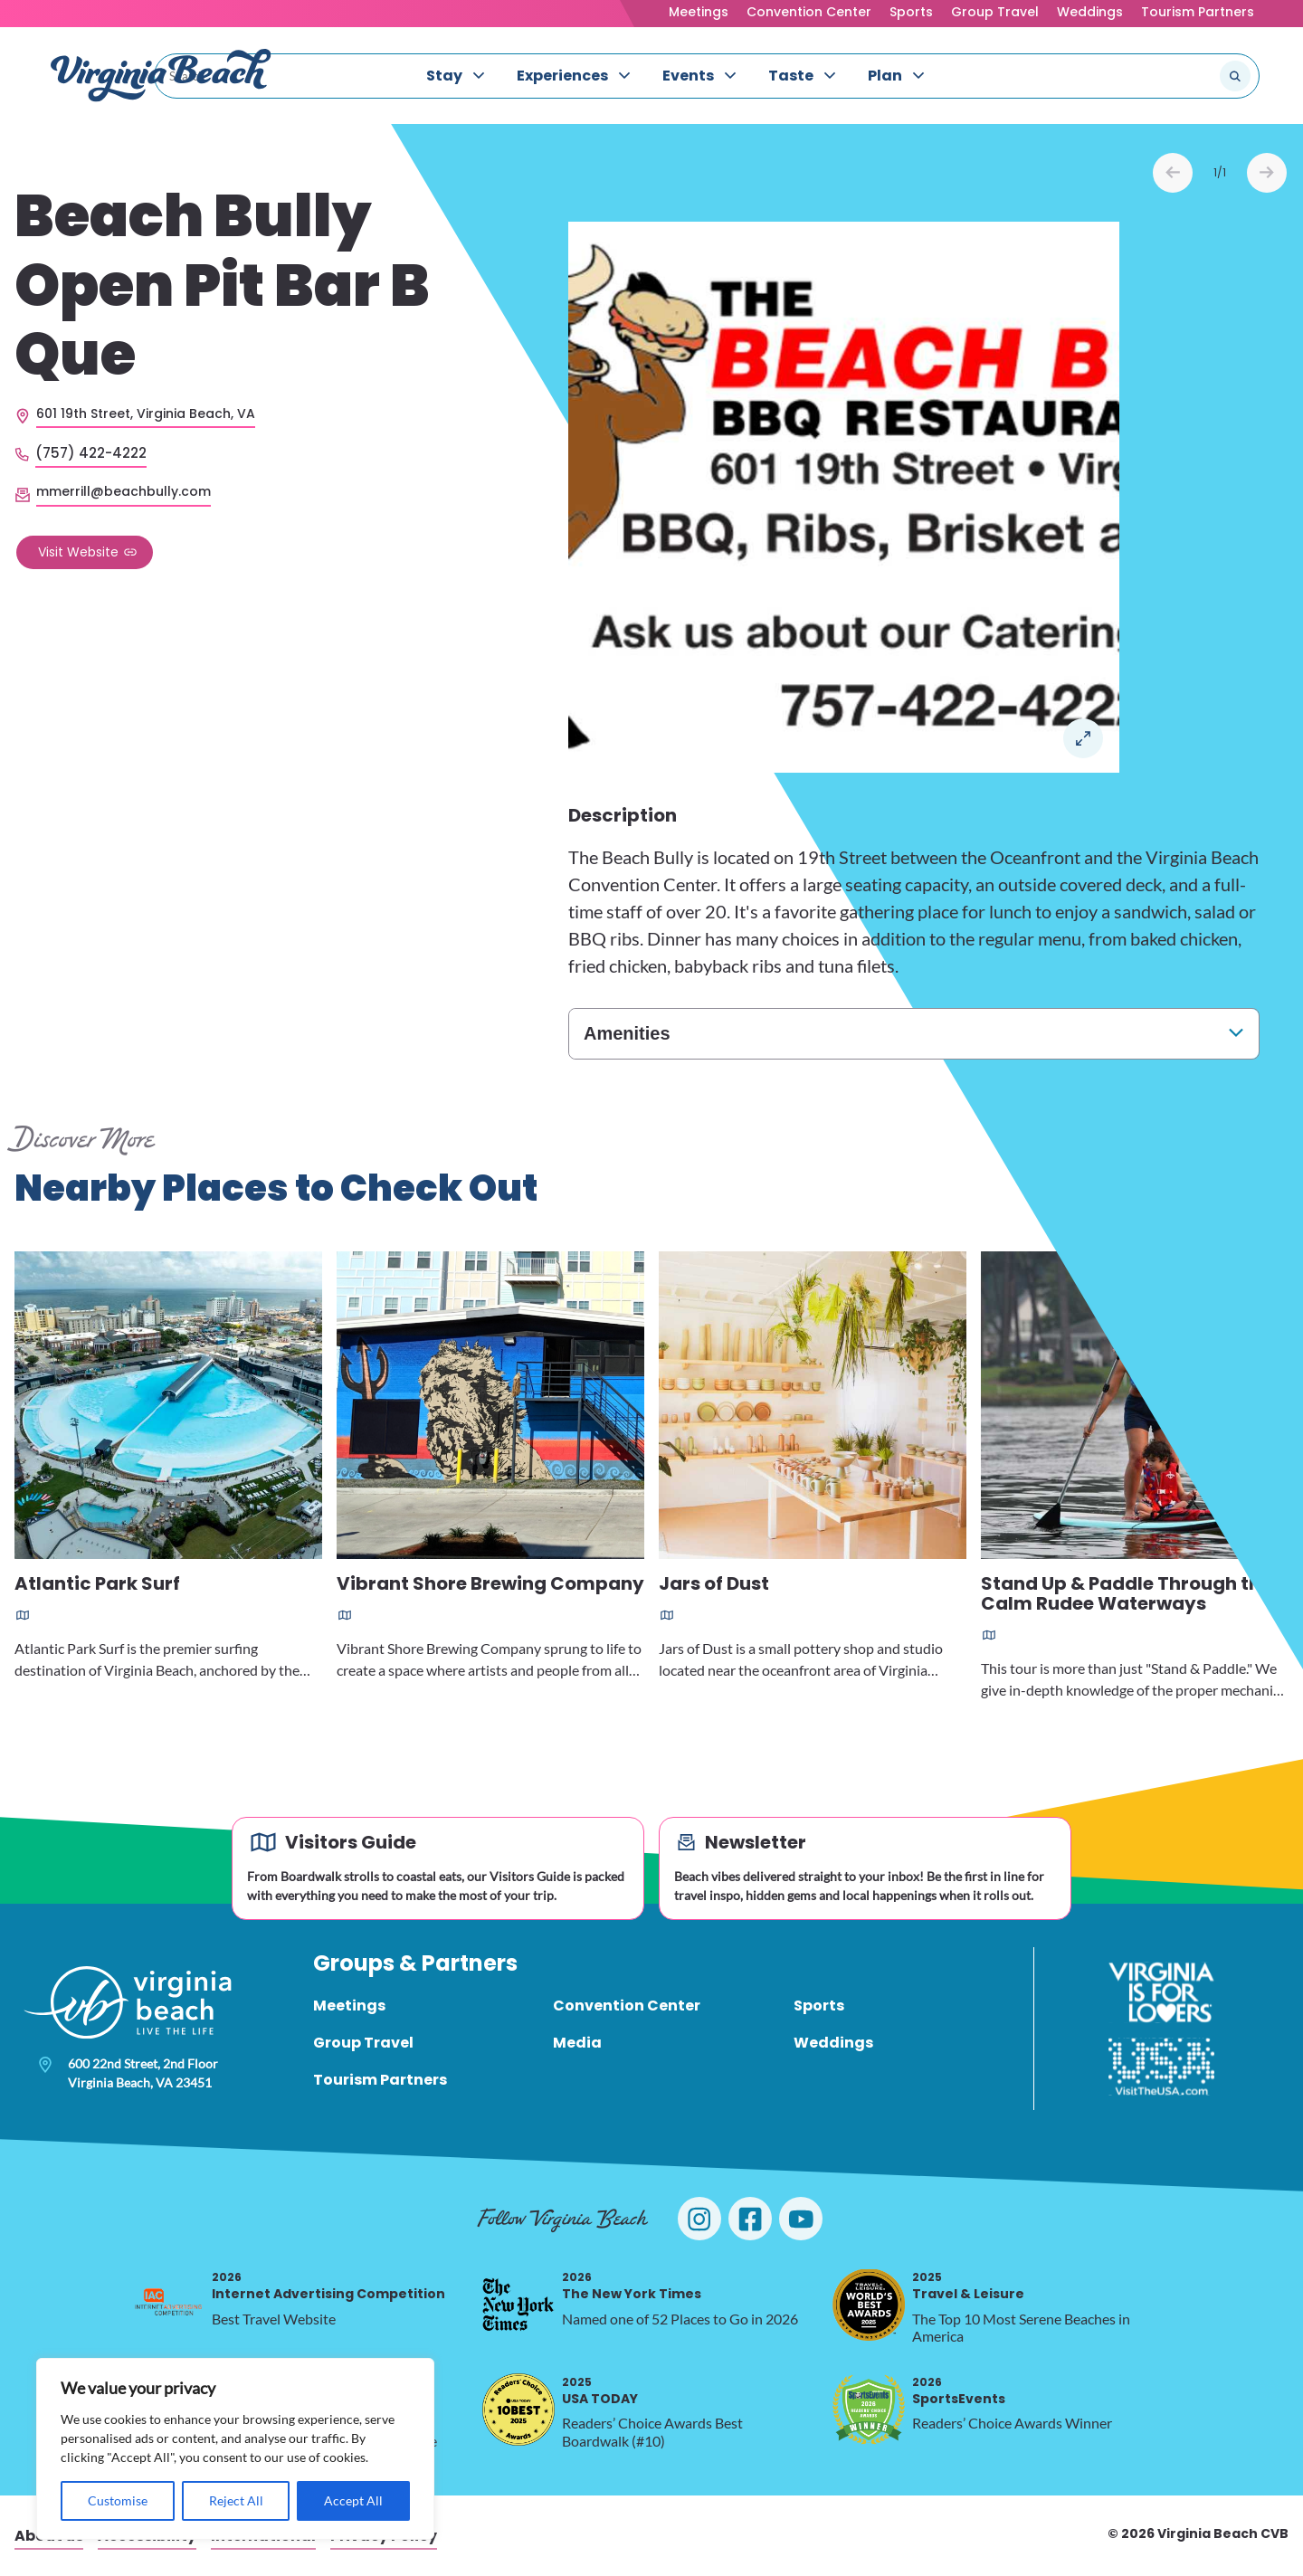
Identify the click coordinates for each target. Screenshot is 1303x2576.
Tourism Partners (1197, 12)
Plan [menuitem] (885, 75)
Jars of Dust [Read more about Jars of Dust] (714, 1584)
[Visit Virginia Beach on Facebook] (750, 2218)
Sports (911, 12)
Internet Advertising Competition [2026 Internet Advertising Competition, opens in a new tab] (328, 2286)
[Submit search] (1235, 76)
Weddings (1090, 12)
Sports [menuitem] (819, 2005)
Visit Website (78, 552)
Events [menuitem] (688, 75)
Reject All (236, 2500)
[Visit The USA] (1161, 2067)
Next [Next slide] (1267, 173)
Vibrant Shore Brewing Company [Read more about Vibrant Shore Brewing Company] (490, 1584)
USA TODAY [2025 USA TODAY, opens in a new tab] (600, 2391)
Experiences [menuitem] (562, 75)
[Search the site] (1174, 76)
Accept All (353, 2500)
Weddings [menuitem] (833, 2042)
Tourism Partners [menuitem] (380, 2079)
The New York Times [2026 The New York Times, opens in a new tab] (631, 2286)
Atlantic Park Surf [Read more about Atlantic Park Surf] (97, 1584)
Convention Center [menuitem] (626, 2005)
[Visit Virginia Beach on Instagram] (699, 2218)
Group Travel (995, 12)
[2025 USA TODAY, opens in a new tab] (518, 2409)
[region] (235, 2449)
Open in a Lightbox (1083, 738)
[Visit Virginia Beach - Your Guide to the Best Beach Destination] (161, 75)
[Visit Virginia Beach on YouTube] (801, 2218)
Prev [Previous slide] (1173, 173)
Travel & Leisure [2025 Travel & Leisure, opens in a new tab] (968, 2286)
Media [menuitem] (577, 2042)
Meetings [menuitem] (349, 2005)
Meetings (698, 12)
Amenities (627, 1033)
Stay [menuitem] (444, 75)
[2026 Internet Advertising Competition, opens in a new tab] (168, 2304)
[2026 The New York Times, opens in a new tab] (518, 2304)
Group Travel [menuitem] (363, 2042)
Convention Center (809, 12)
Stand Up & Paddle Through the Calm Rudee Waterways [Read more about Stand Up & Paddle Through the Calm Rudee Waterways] (1126, 1594)
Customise (117, 2500)
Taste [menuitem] (790, 75)
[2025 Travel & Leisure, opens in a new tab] (868, 2304)
